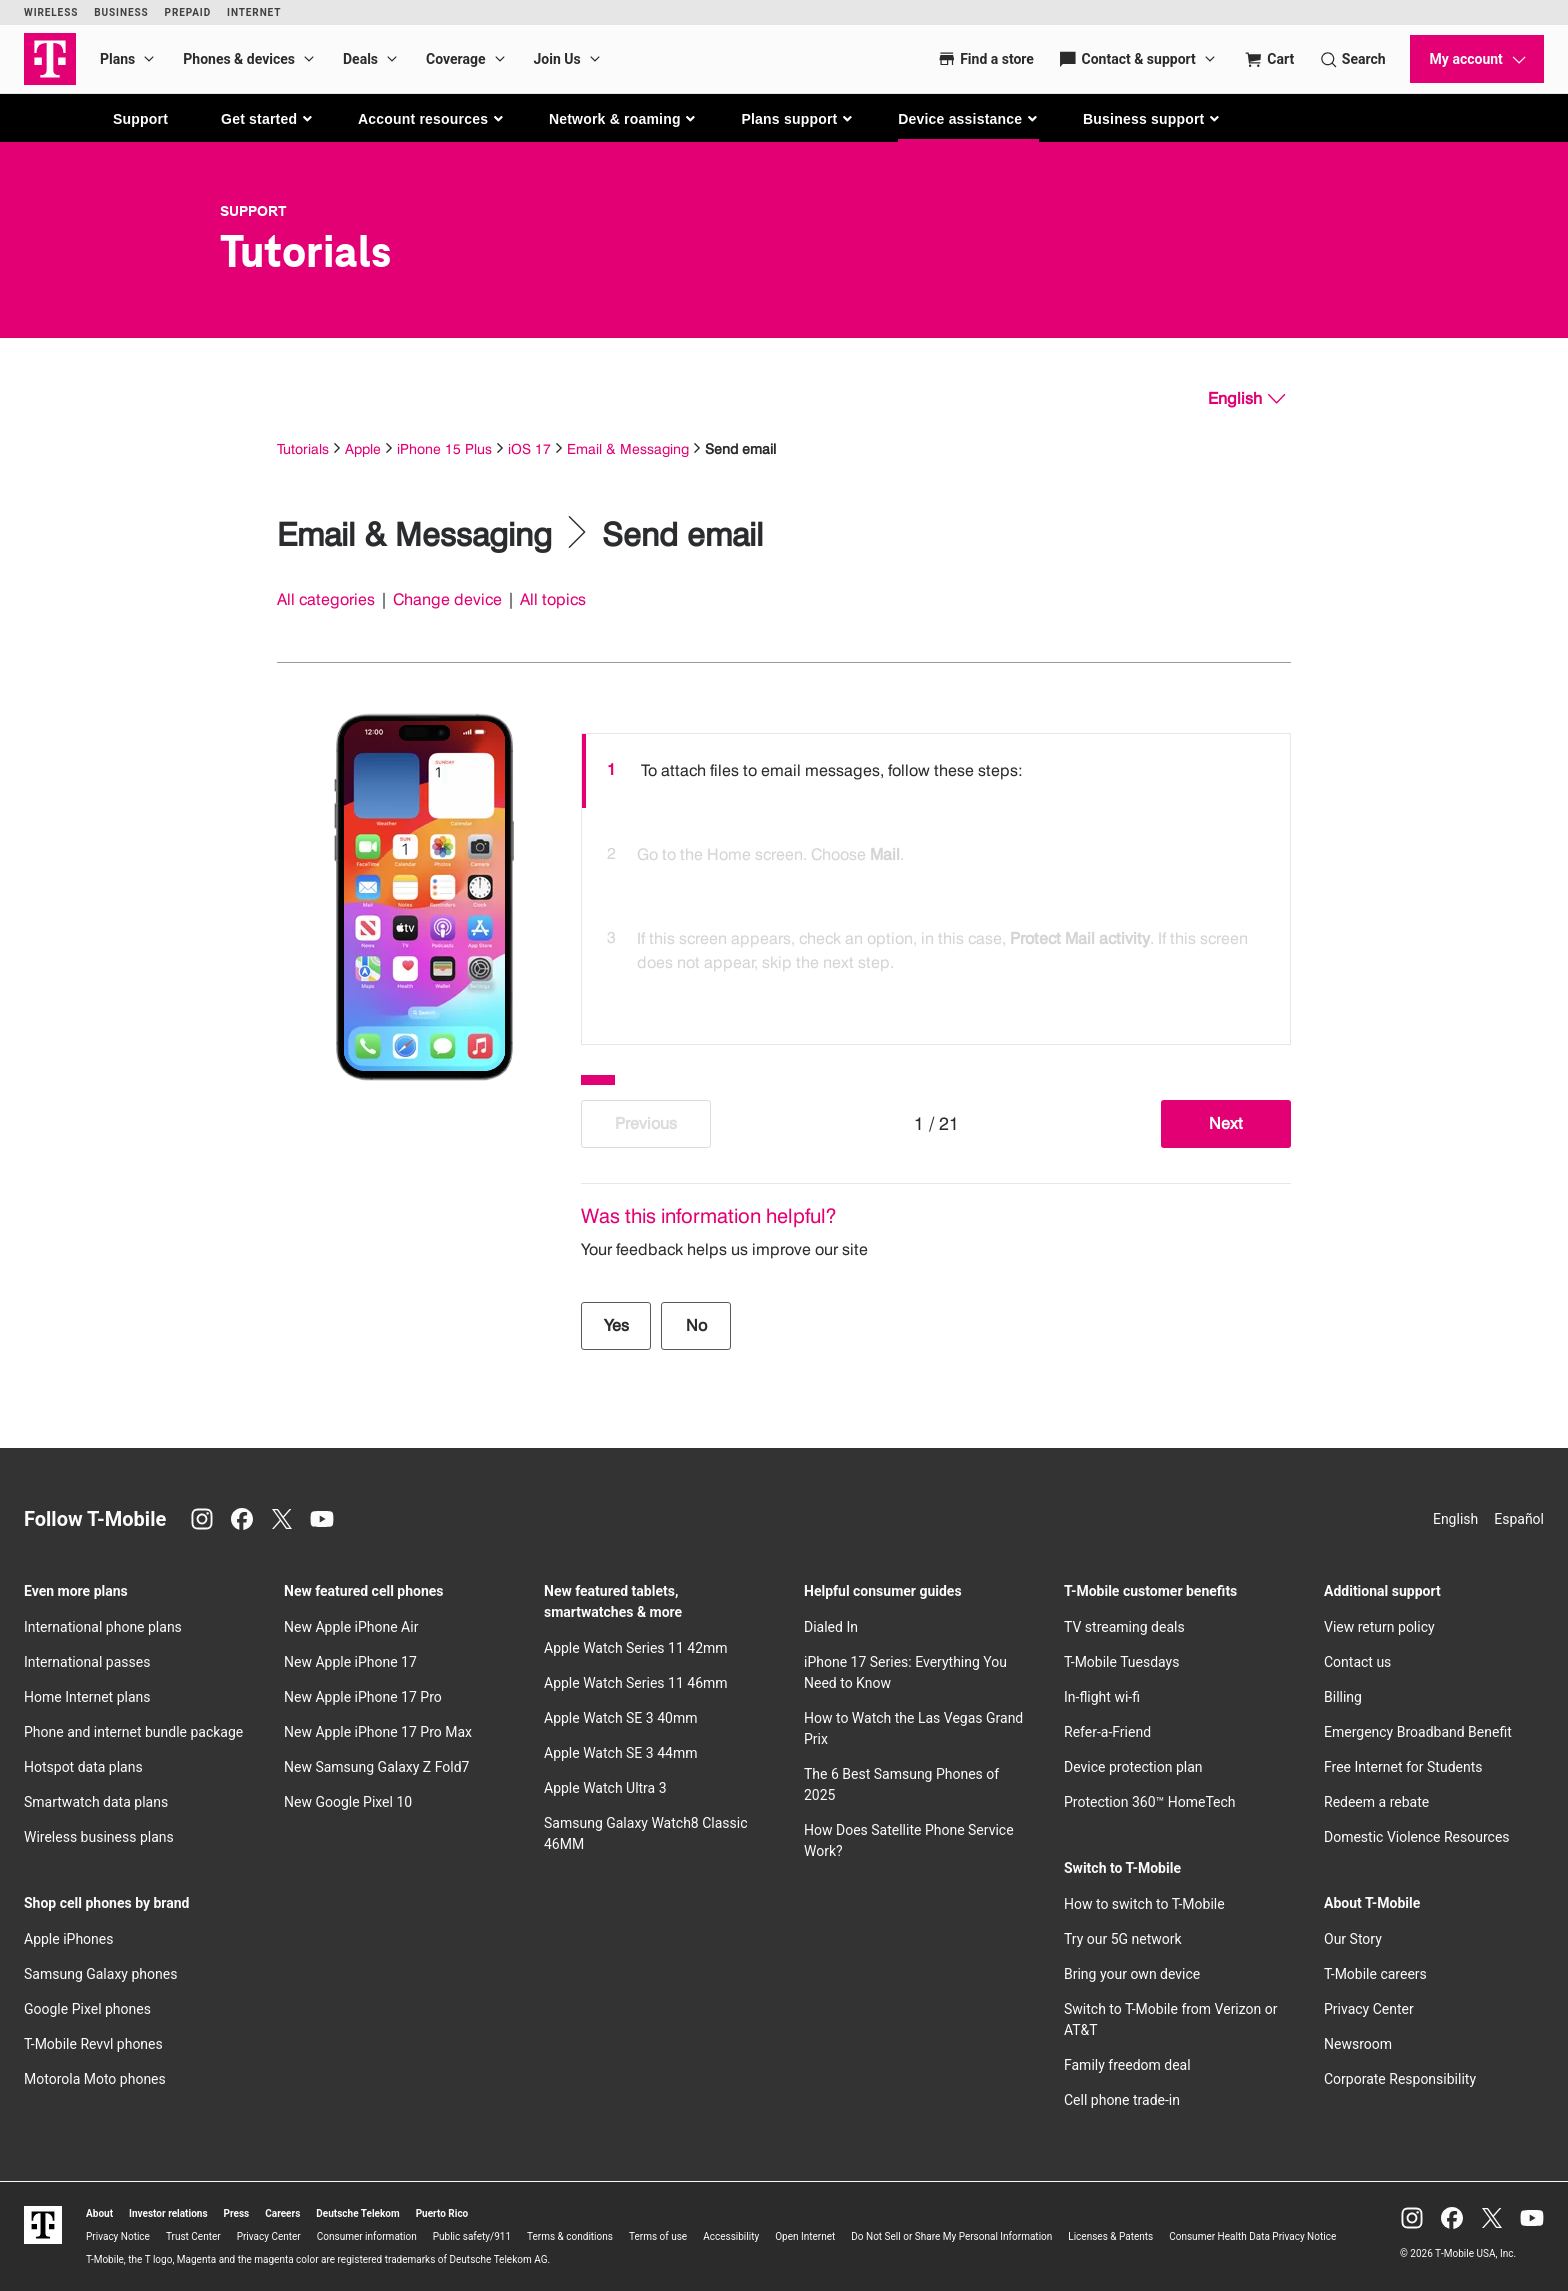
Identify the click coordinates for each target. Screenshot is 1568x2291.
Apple (363, 448)
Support (140, 119)
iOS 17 (529, 448)
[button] (267, 119)
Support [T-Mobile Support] (253, 211)
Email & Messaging (628, 448)
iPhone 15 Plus (444, 448)
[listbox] (936, 884)
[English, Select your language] (1246, 399)
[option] (936, 771)
